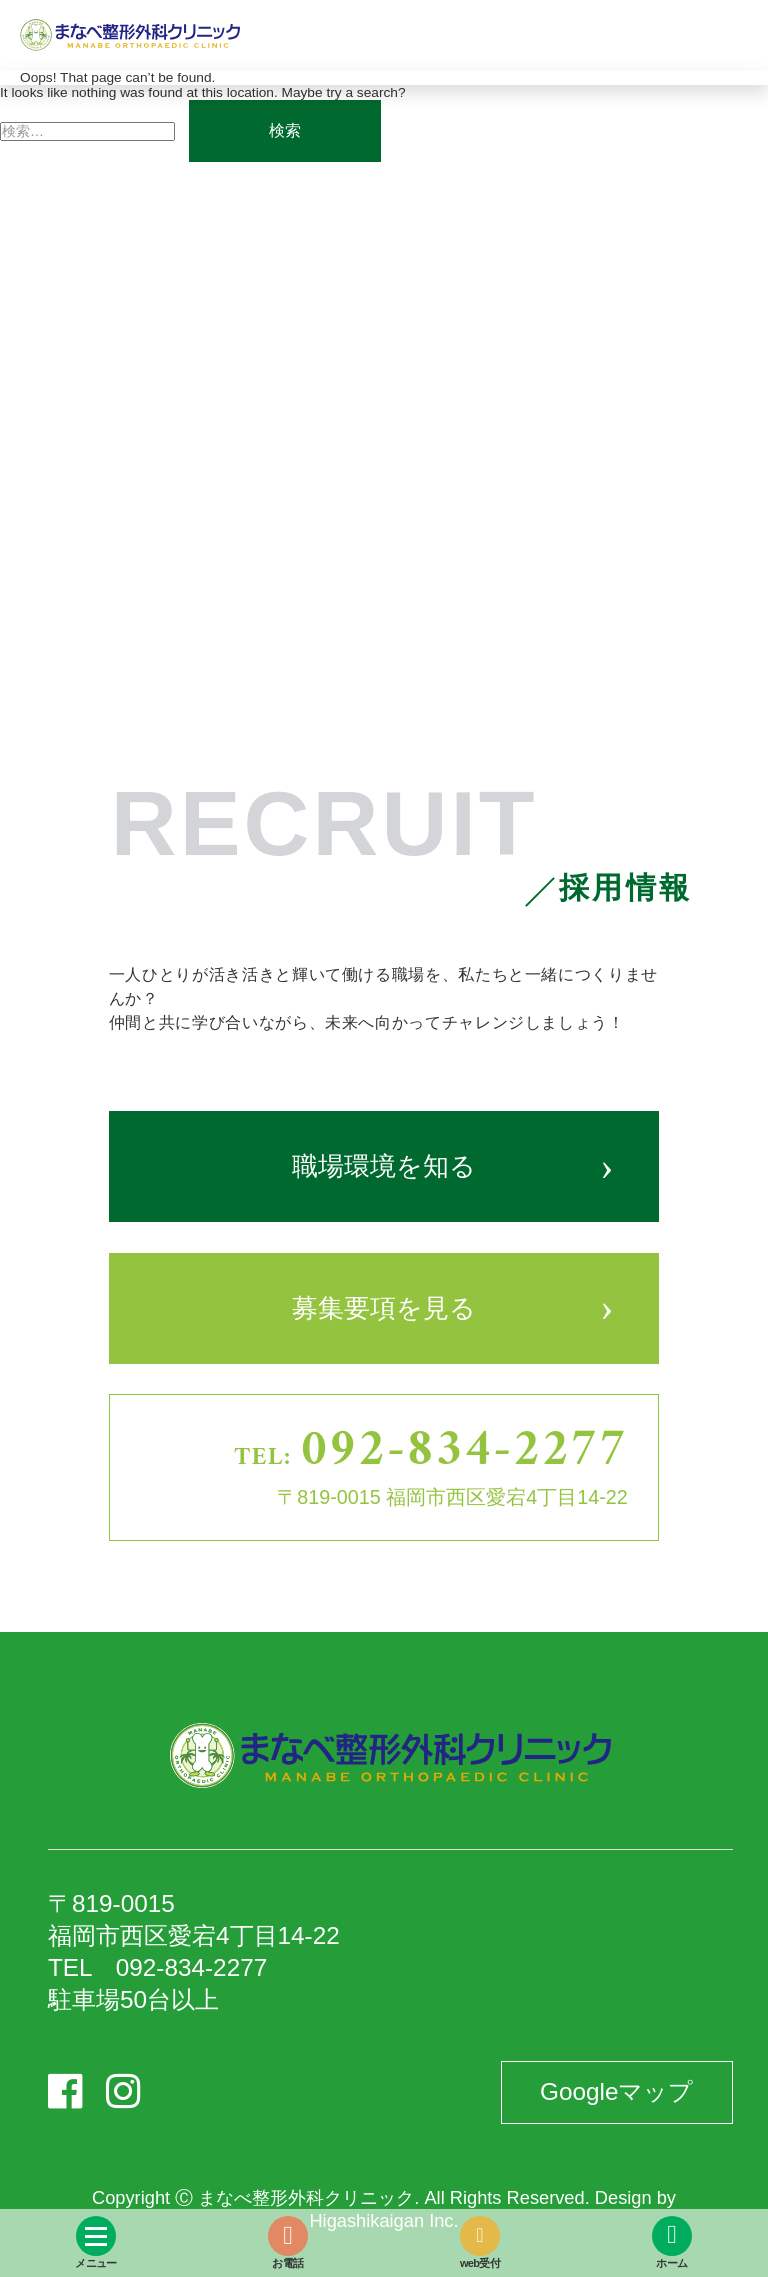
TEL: (431, 1452)
